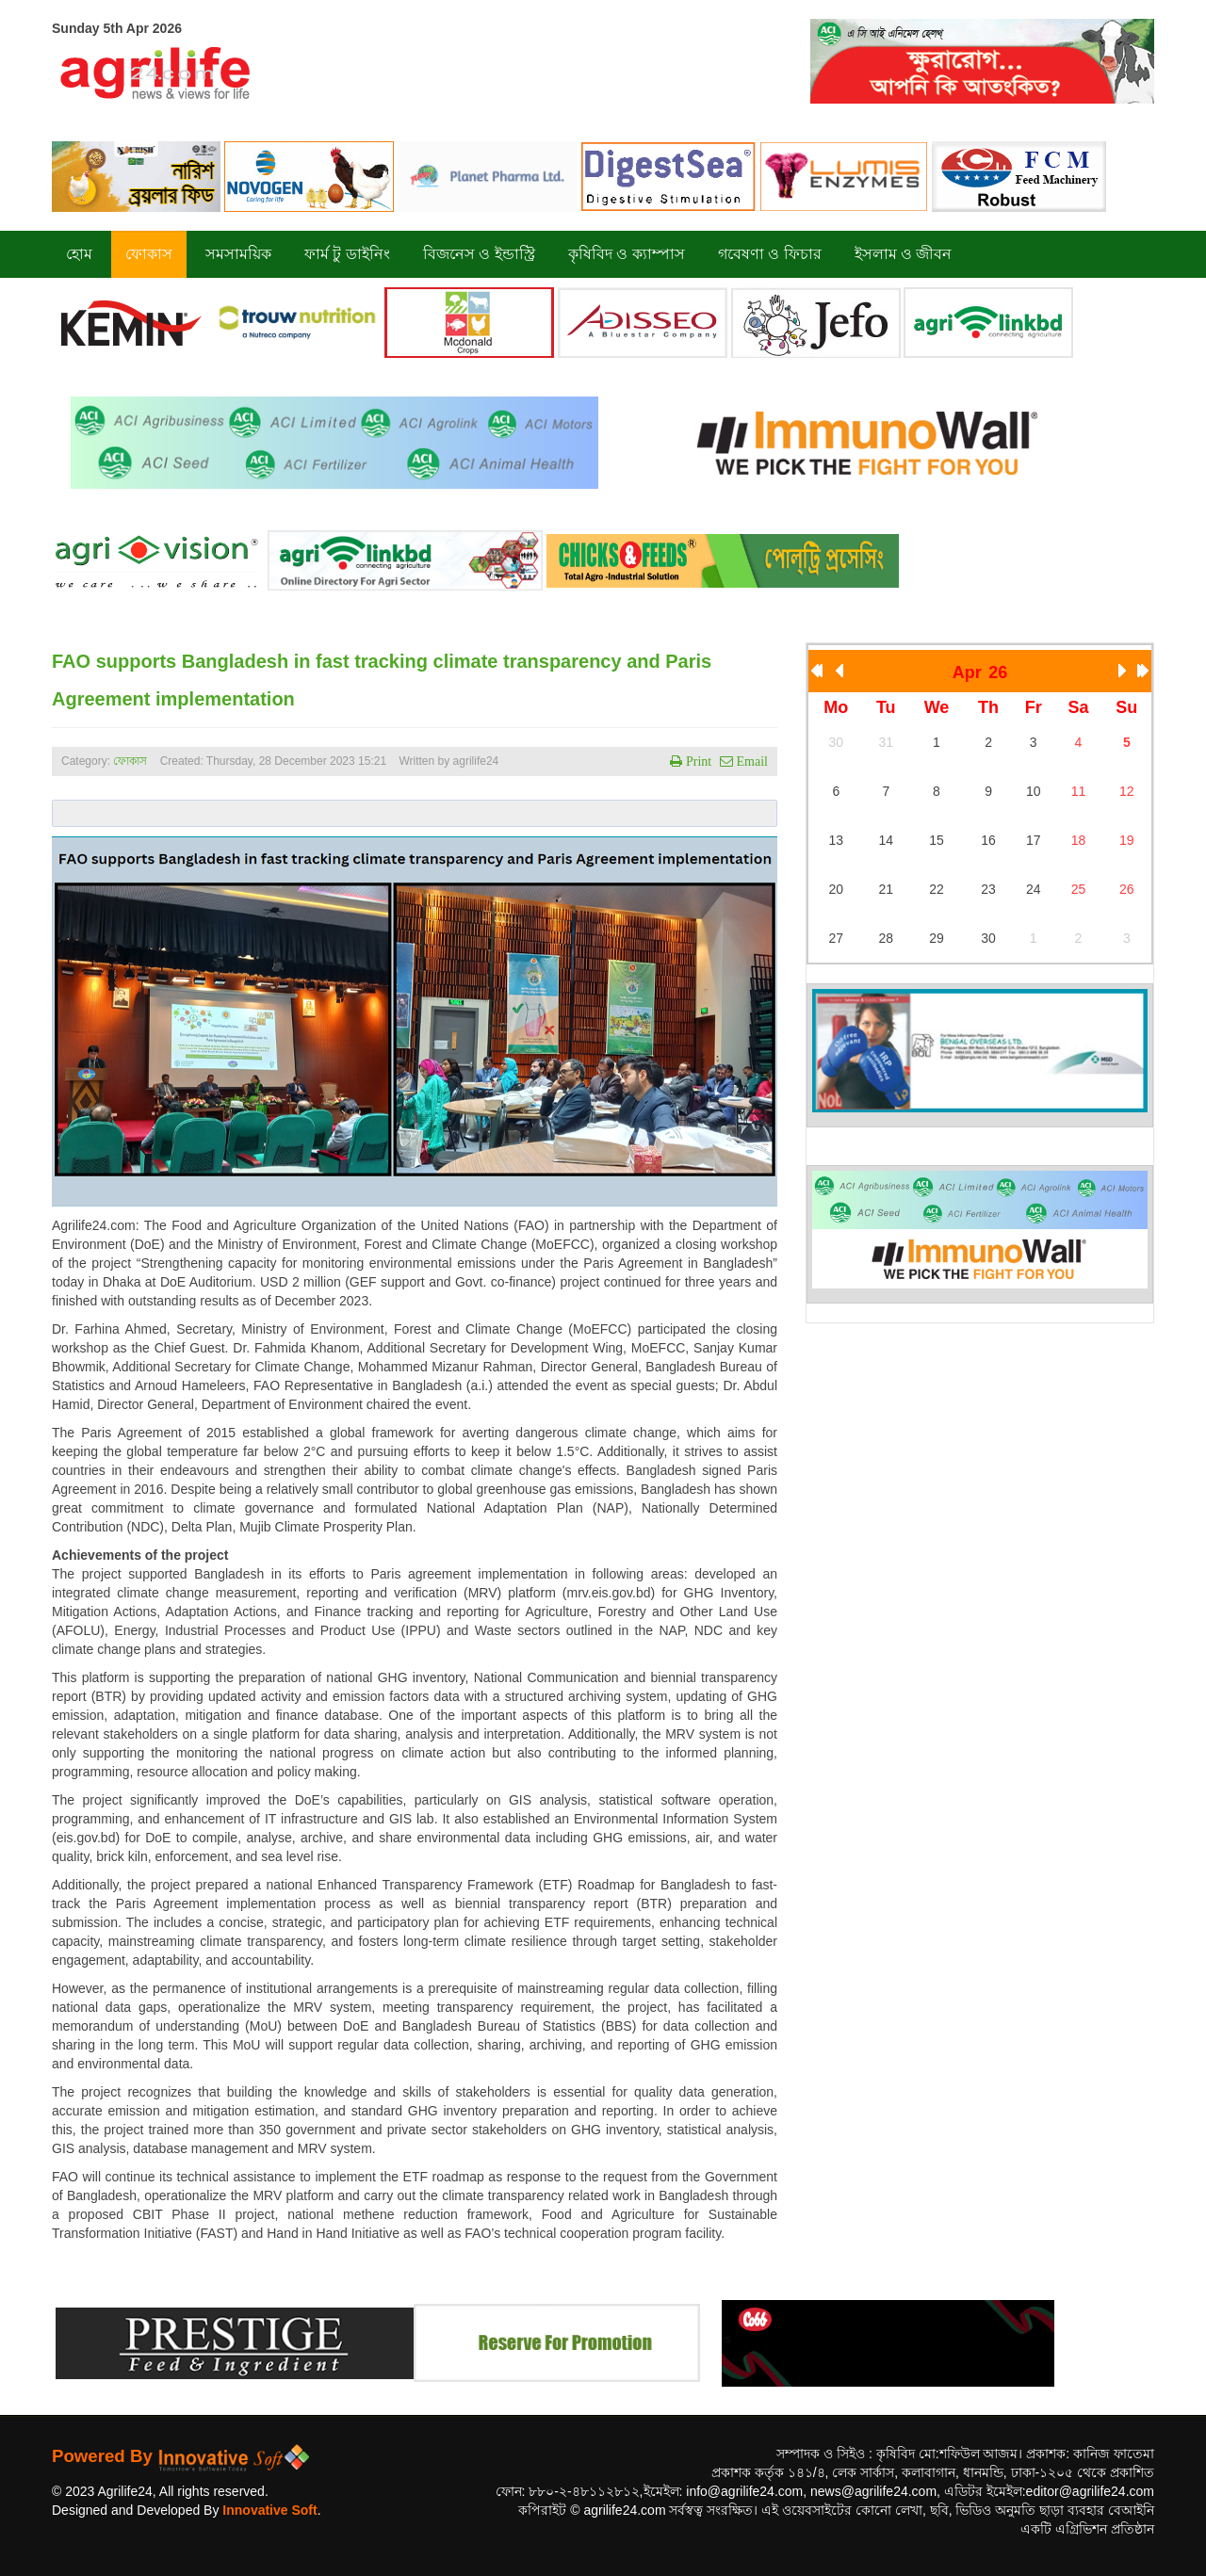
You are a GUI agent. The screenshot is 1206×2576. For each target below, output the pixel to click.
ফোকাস (130, 761)
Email (750, 761)
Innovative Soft (269, 2510)
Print (696, 761)
